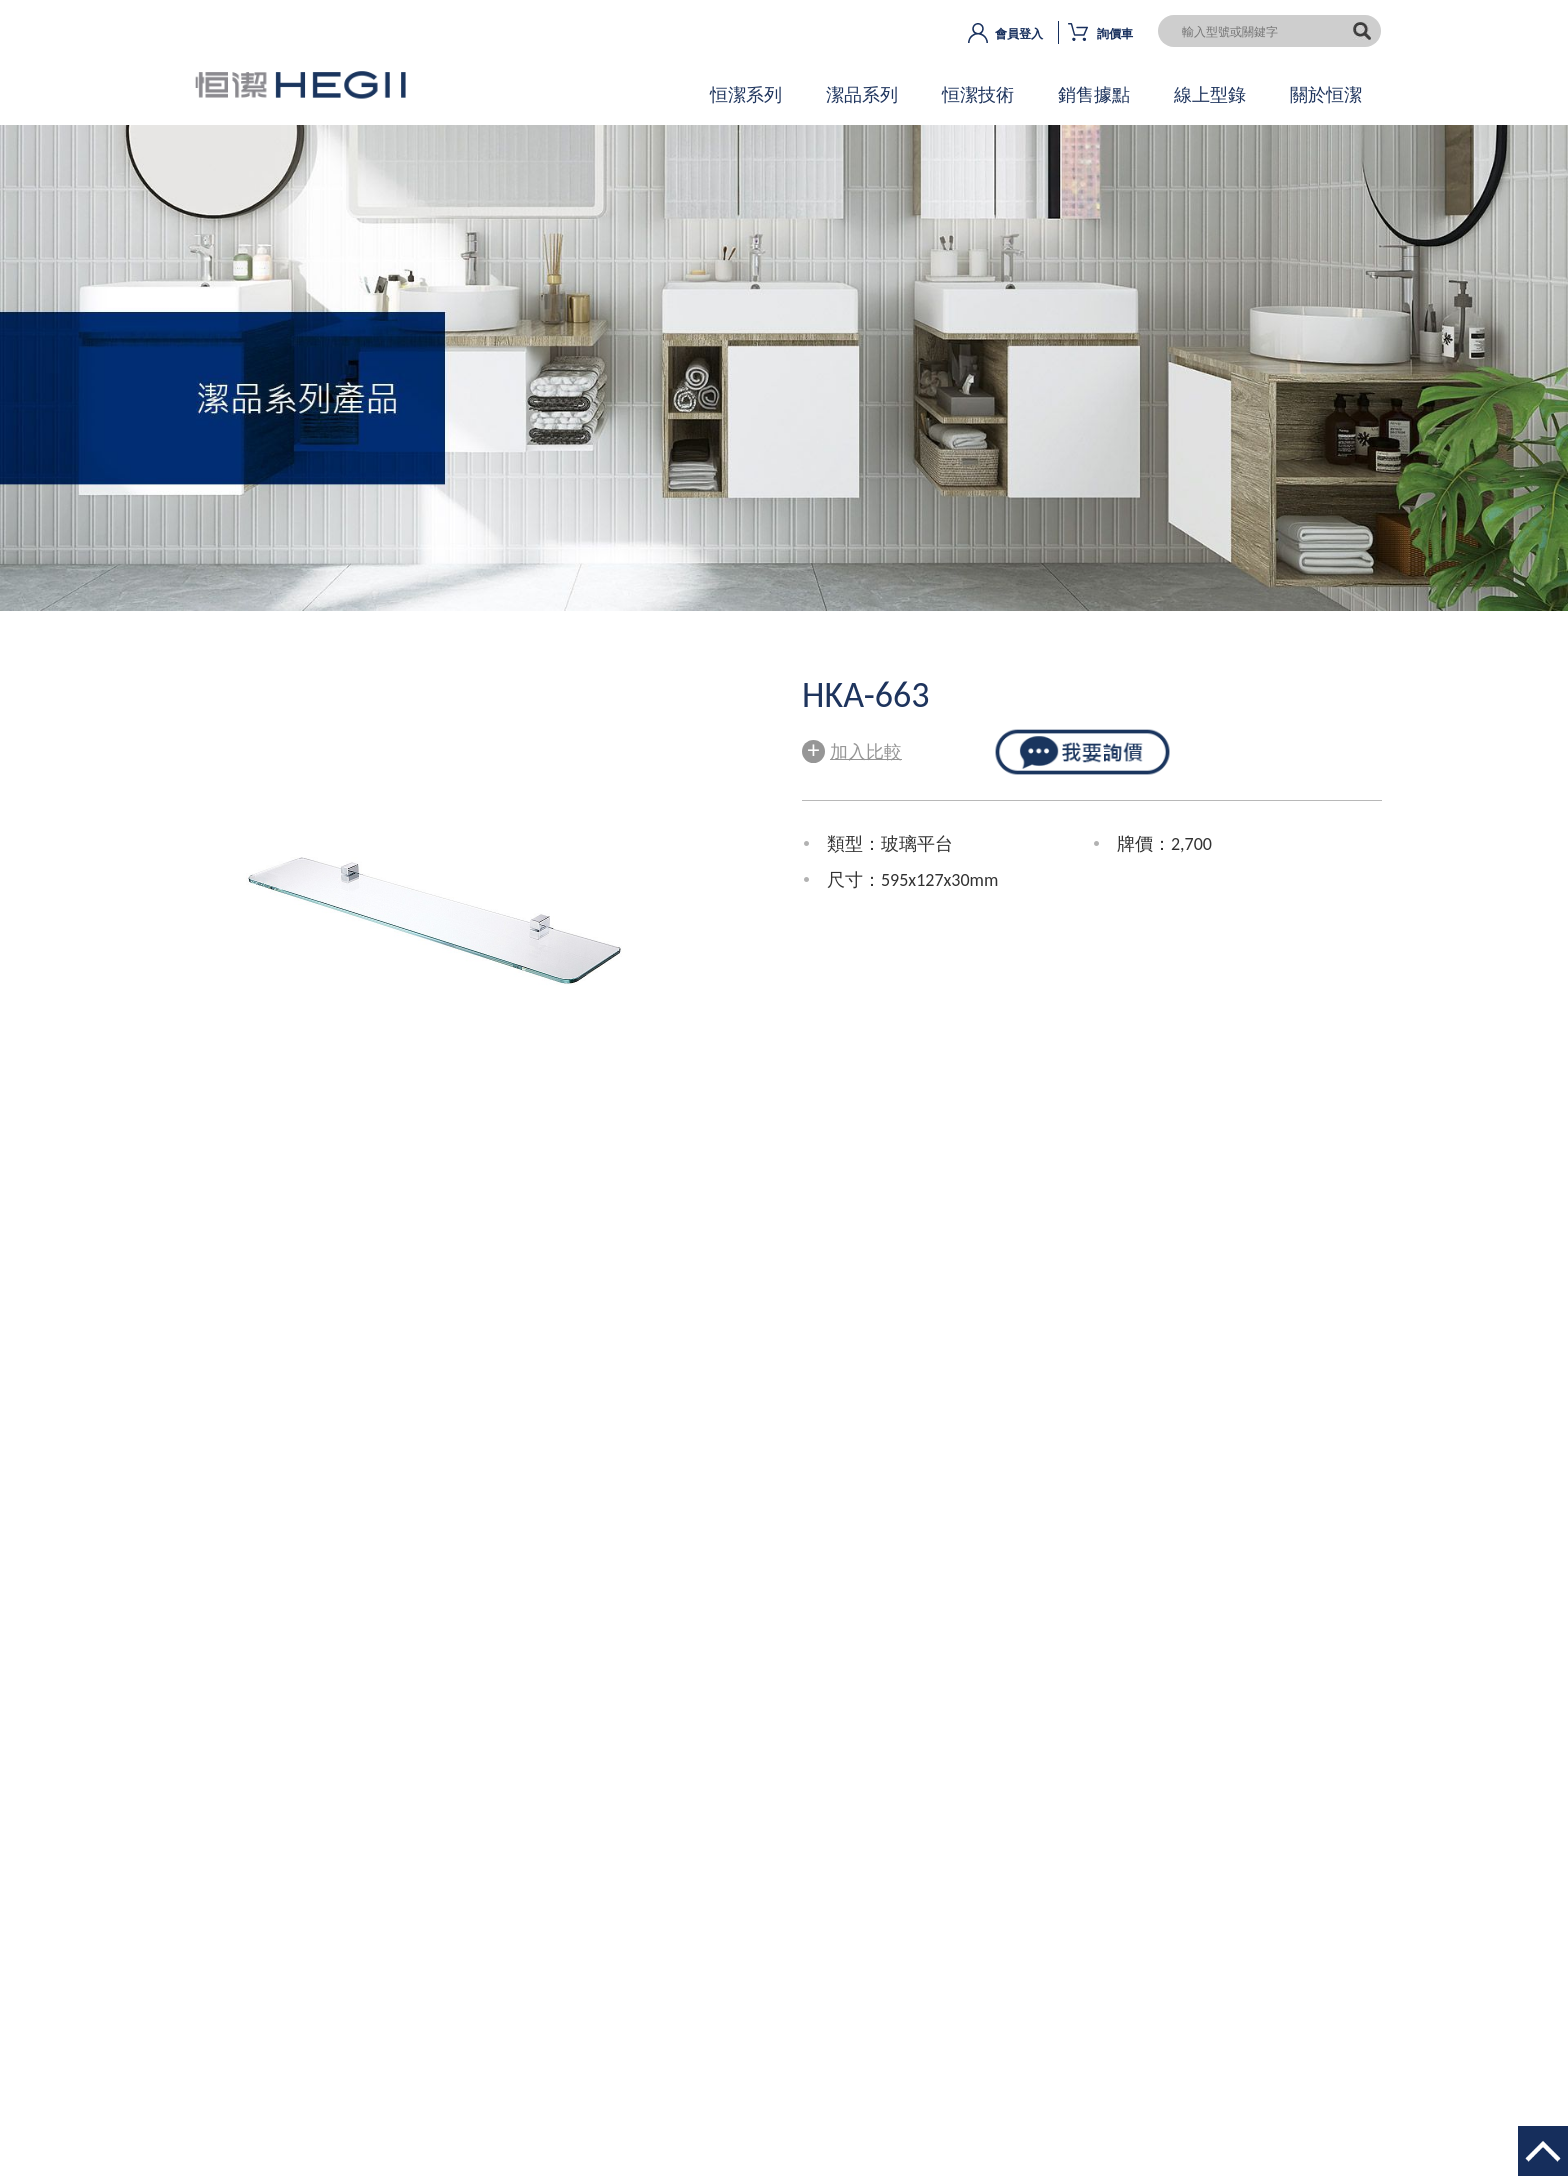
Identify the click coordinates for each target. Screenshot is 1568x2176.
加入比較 (852, 749)
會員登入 (1019, 34)
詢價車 (1115, 34)
